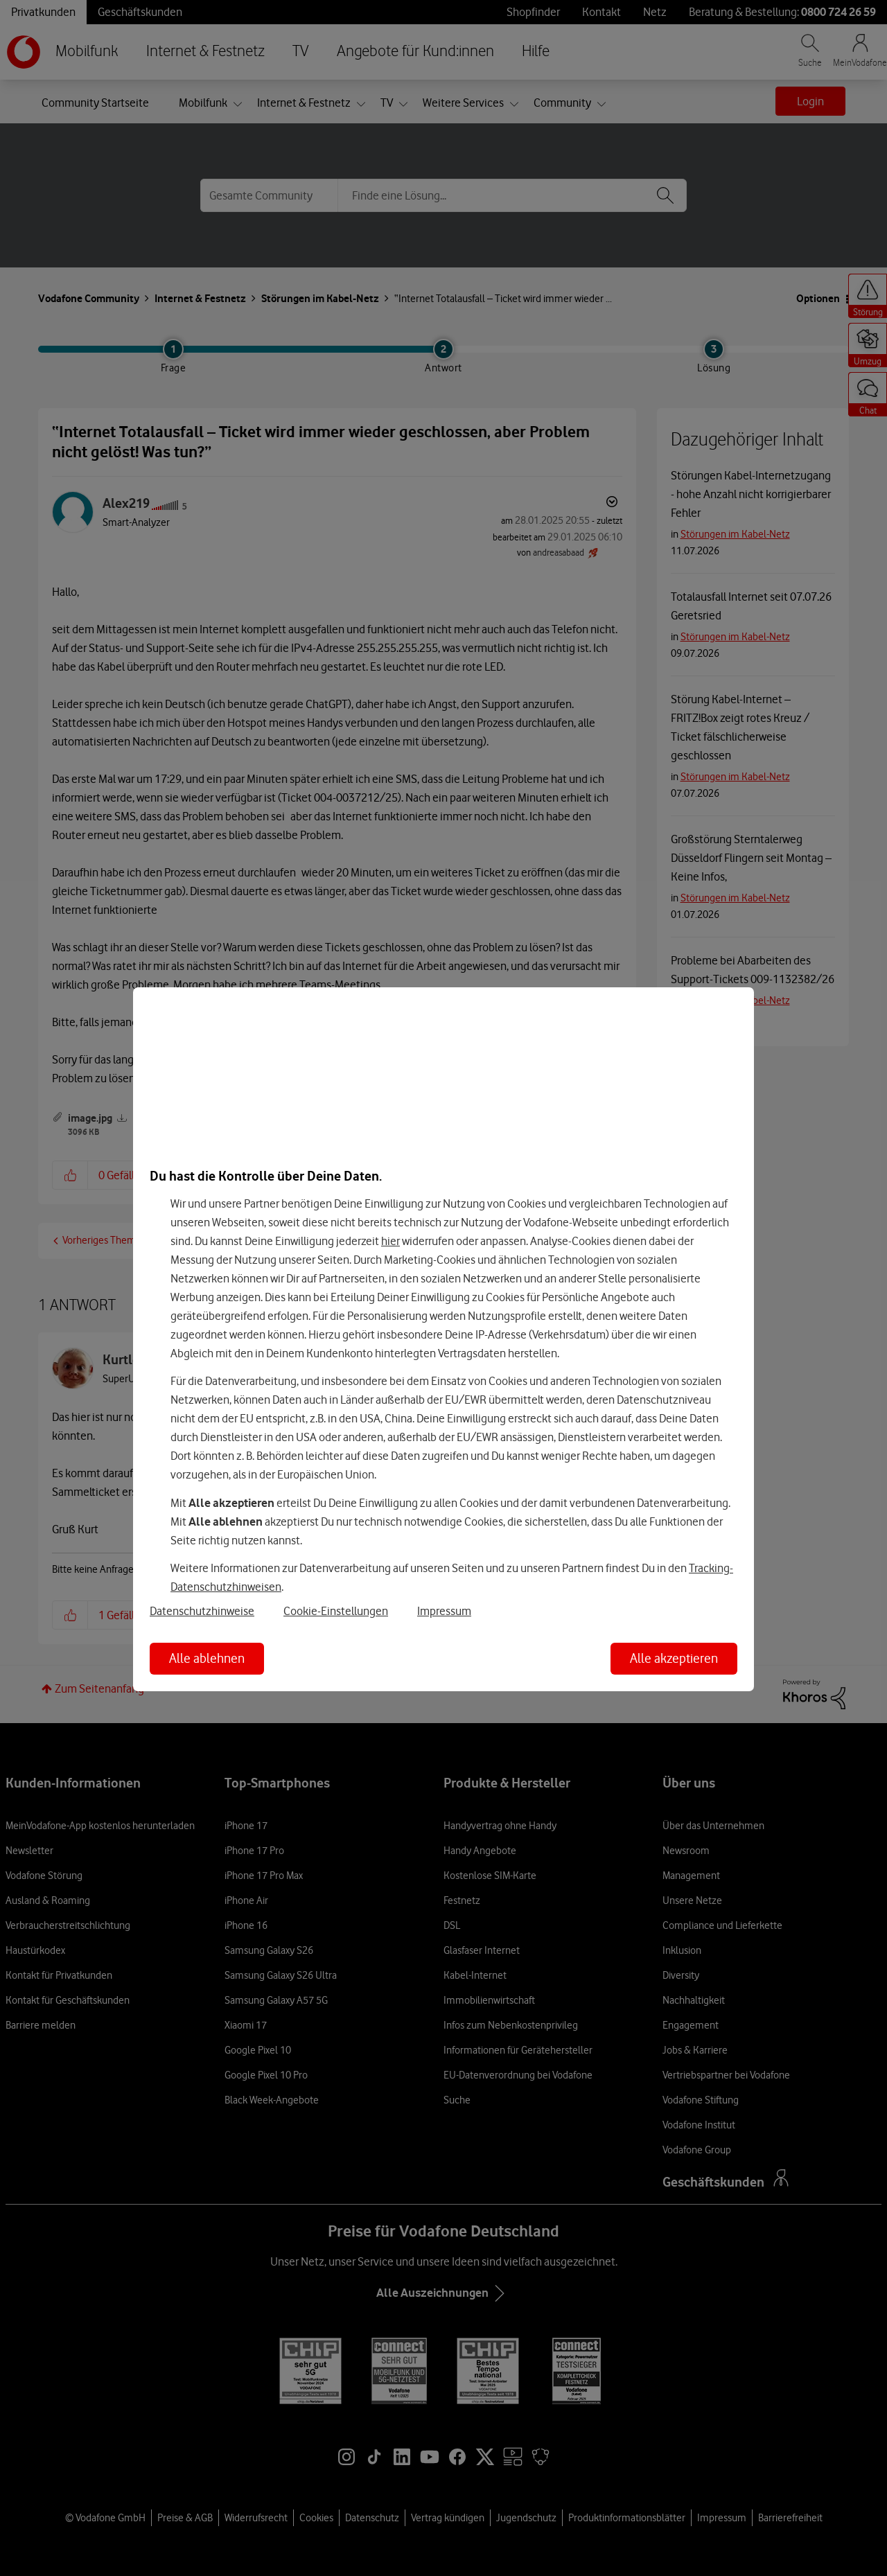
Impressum (444, 1611)
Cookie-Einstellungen (335, 1611)
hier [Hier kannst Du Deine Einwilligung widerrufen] (390, 1241)
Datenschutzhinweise (202, 1611)
